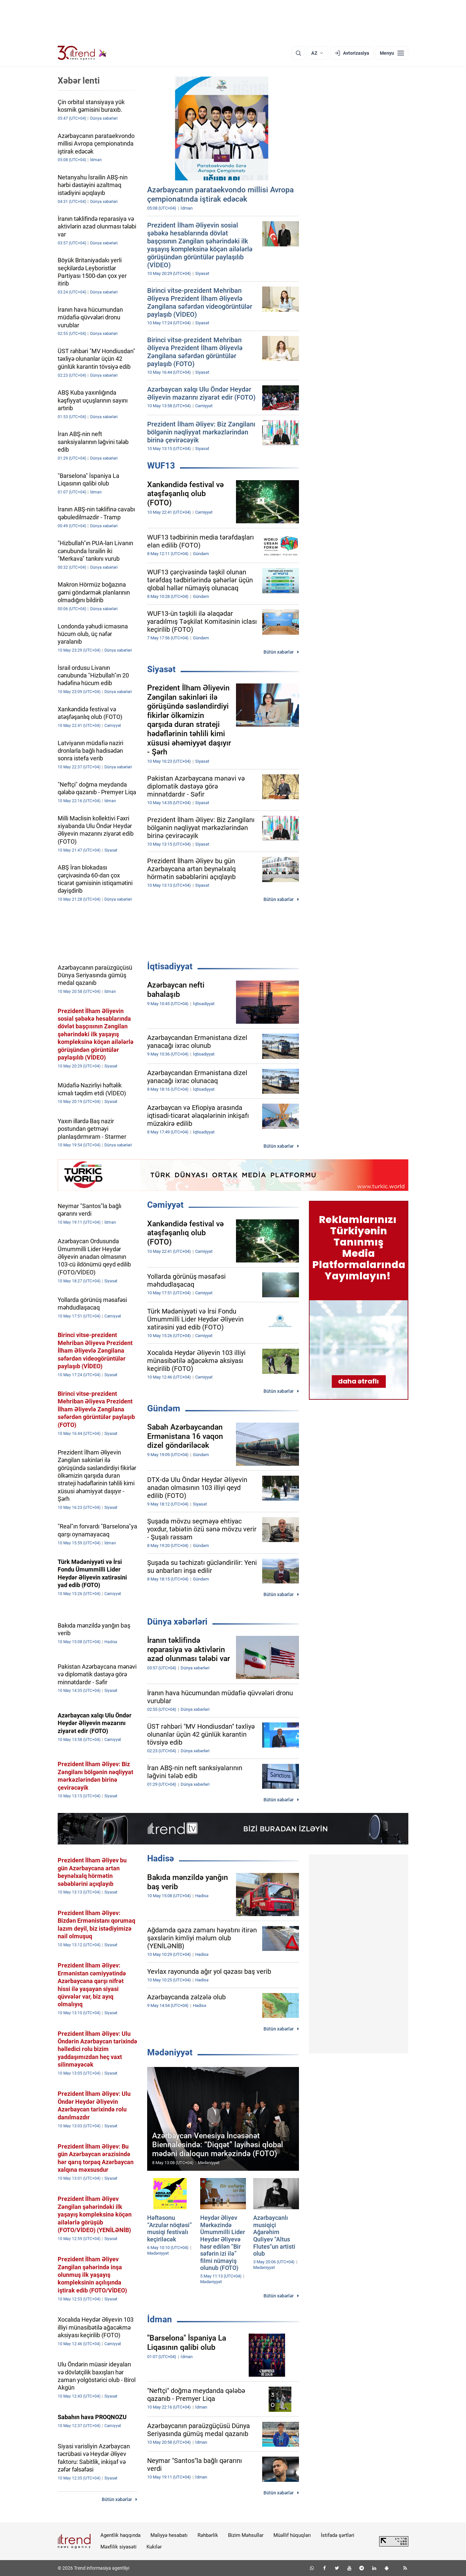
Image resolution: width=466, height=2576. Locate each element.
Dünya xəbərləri (177, 1622)
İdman (159, 2319)
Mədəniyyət (170, 2052)
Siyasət (161, 669)
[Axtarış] (298, 53)
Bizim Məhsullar (245, 2535)
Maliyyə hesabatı (169, 2535)
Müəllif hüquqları (292, 2535)
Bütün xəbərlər (278, 652)
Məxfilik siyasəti (118, 2547)
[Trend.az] (82, 53)
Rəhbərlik (208, 2535)
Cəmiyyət (165, 1205)
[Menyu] (392, 53)
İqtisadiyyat (170, 966)
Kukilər (154, 2547)
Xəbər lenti (79, 81)
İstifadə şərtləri (337, 2535)
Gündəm (163, 1408)
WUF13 (161, 466)
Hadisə (160, 1858)
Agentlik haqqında (120, 2535)
